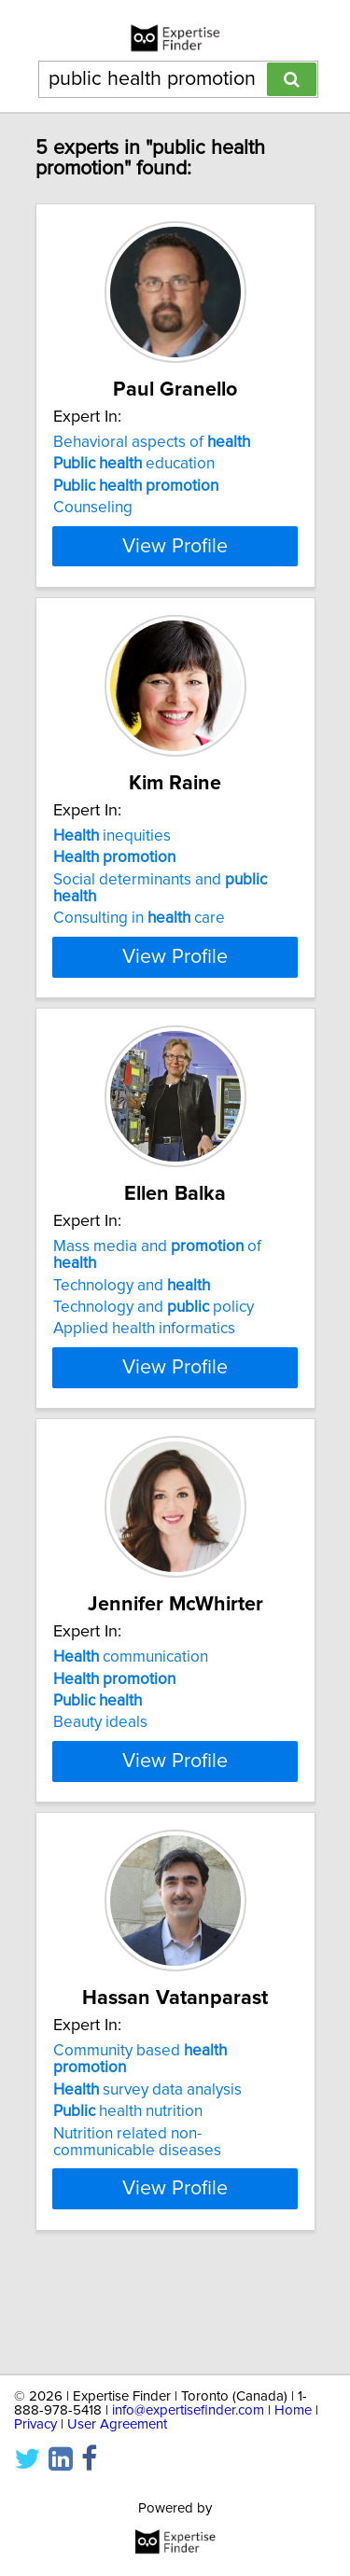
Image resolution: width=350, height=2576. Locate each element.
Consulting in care (139, 951)
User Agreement (117, 2424)
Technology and (131, 1335)
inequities (112, 869)
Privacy (35, 2424)
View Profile (175, 579)
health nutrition (128, 2212)
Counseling (93, 507)
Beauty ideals (100, 1789)
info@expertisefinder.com (188, 2410)
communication (130, 1724)
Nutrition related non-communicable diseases (137, 2242)
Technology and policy (153, 1357)
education (134, 463)
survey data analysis (147, 2189)
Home (293, 2410)
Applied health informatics (144, 1379)
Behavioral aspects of (151, 442)
